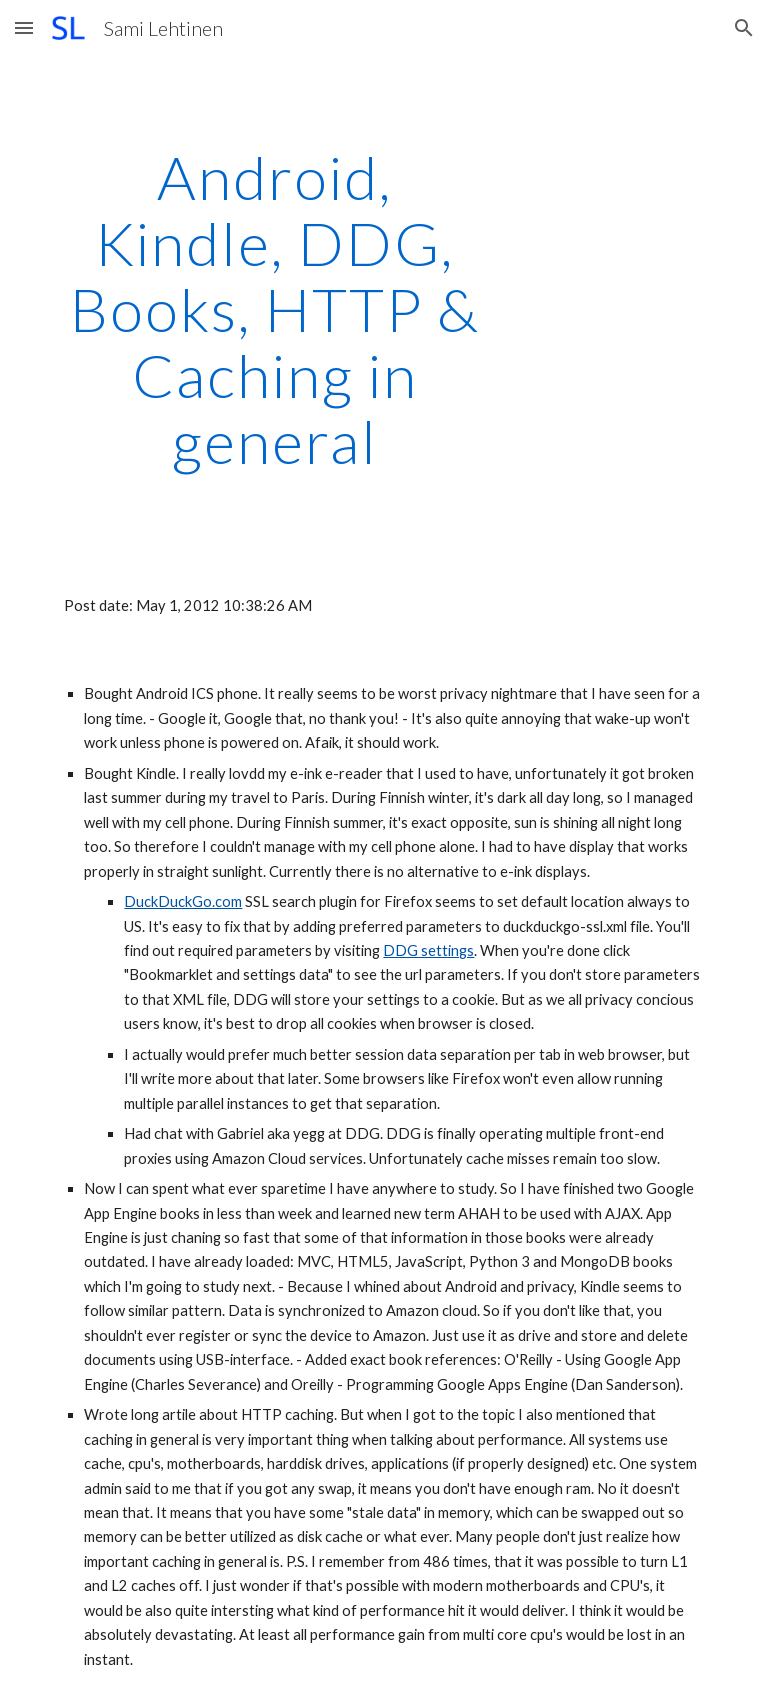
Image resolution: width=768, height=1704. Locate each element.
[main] (274, 309)
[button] (24, 27)
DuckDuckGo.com (183, 901)
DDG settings (428, 950)
